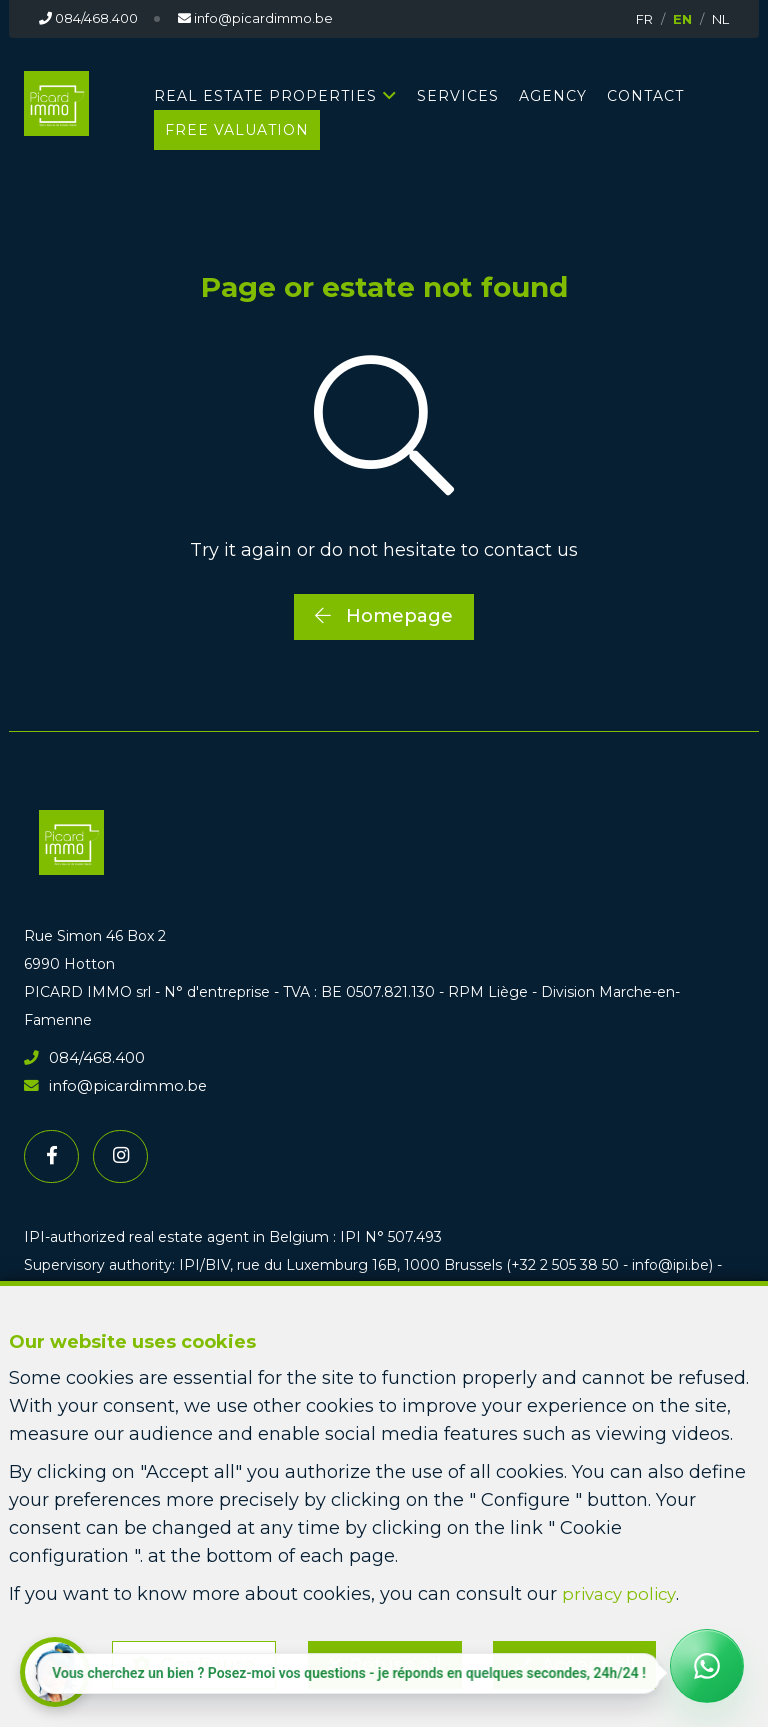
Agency (553, 96)
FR (644, 19)
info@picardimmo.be (109, 1085)
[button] (55, 1672)
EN (682, 19)
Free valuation (237, 130)
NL (720, 19)
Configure (204, 1663)
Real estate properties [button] (265, 96)
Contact (645, 96)
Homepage (384, 616)
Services (458, 96)
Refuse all (395, 1663)
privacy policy (623, 1590)
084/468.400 (82, 1057)
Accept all (592, 1663)
